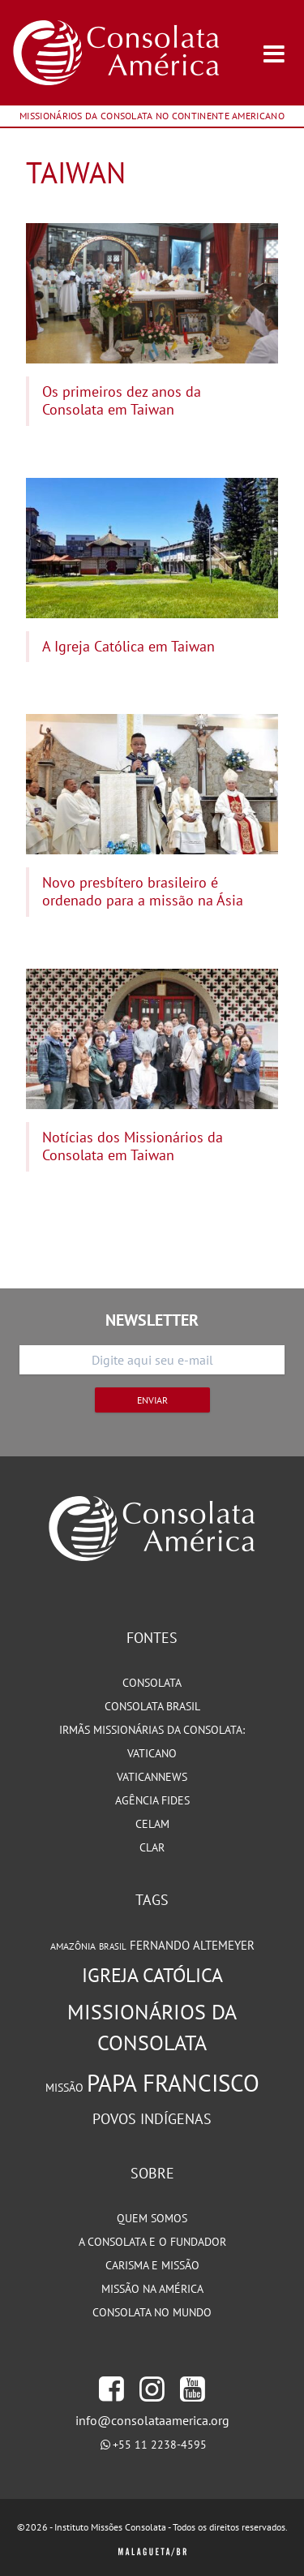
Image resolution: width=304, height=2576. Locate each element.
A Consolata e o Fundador (152, 2241)
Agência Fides (152, 1800)
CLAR (152, 1847)
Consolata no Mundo (152, 2312)
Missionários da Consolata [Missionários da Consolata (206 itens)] (152, 2027)
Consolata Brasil (152, 1706)
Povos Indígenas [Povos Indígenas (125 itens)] (152, 2118)
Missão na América (152, 2288)
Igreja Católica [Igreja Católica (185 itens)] (152, 1975)
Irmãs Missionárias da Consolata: (152, 1729)
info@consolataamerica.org (152, 2420)
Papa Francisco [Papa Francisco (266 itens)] (173, 2082)
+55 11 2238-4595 (160, 2444)
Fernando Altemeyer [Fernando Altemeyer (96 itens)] (192, 1945)
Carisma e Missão (152, 2265)
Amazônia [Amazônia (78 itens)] (73, 1946)
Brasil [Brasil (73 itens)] (112, 1946)
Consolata (152, 1682)
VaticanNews (152, 1777)
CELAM (152, 1824)
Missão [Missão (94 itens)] (64, 2087)
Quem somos (152, 2218)
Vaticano (152, 1753)
